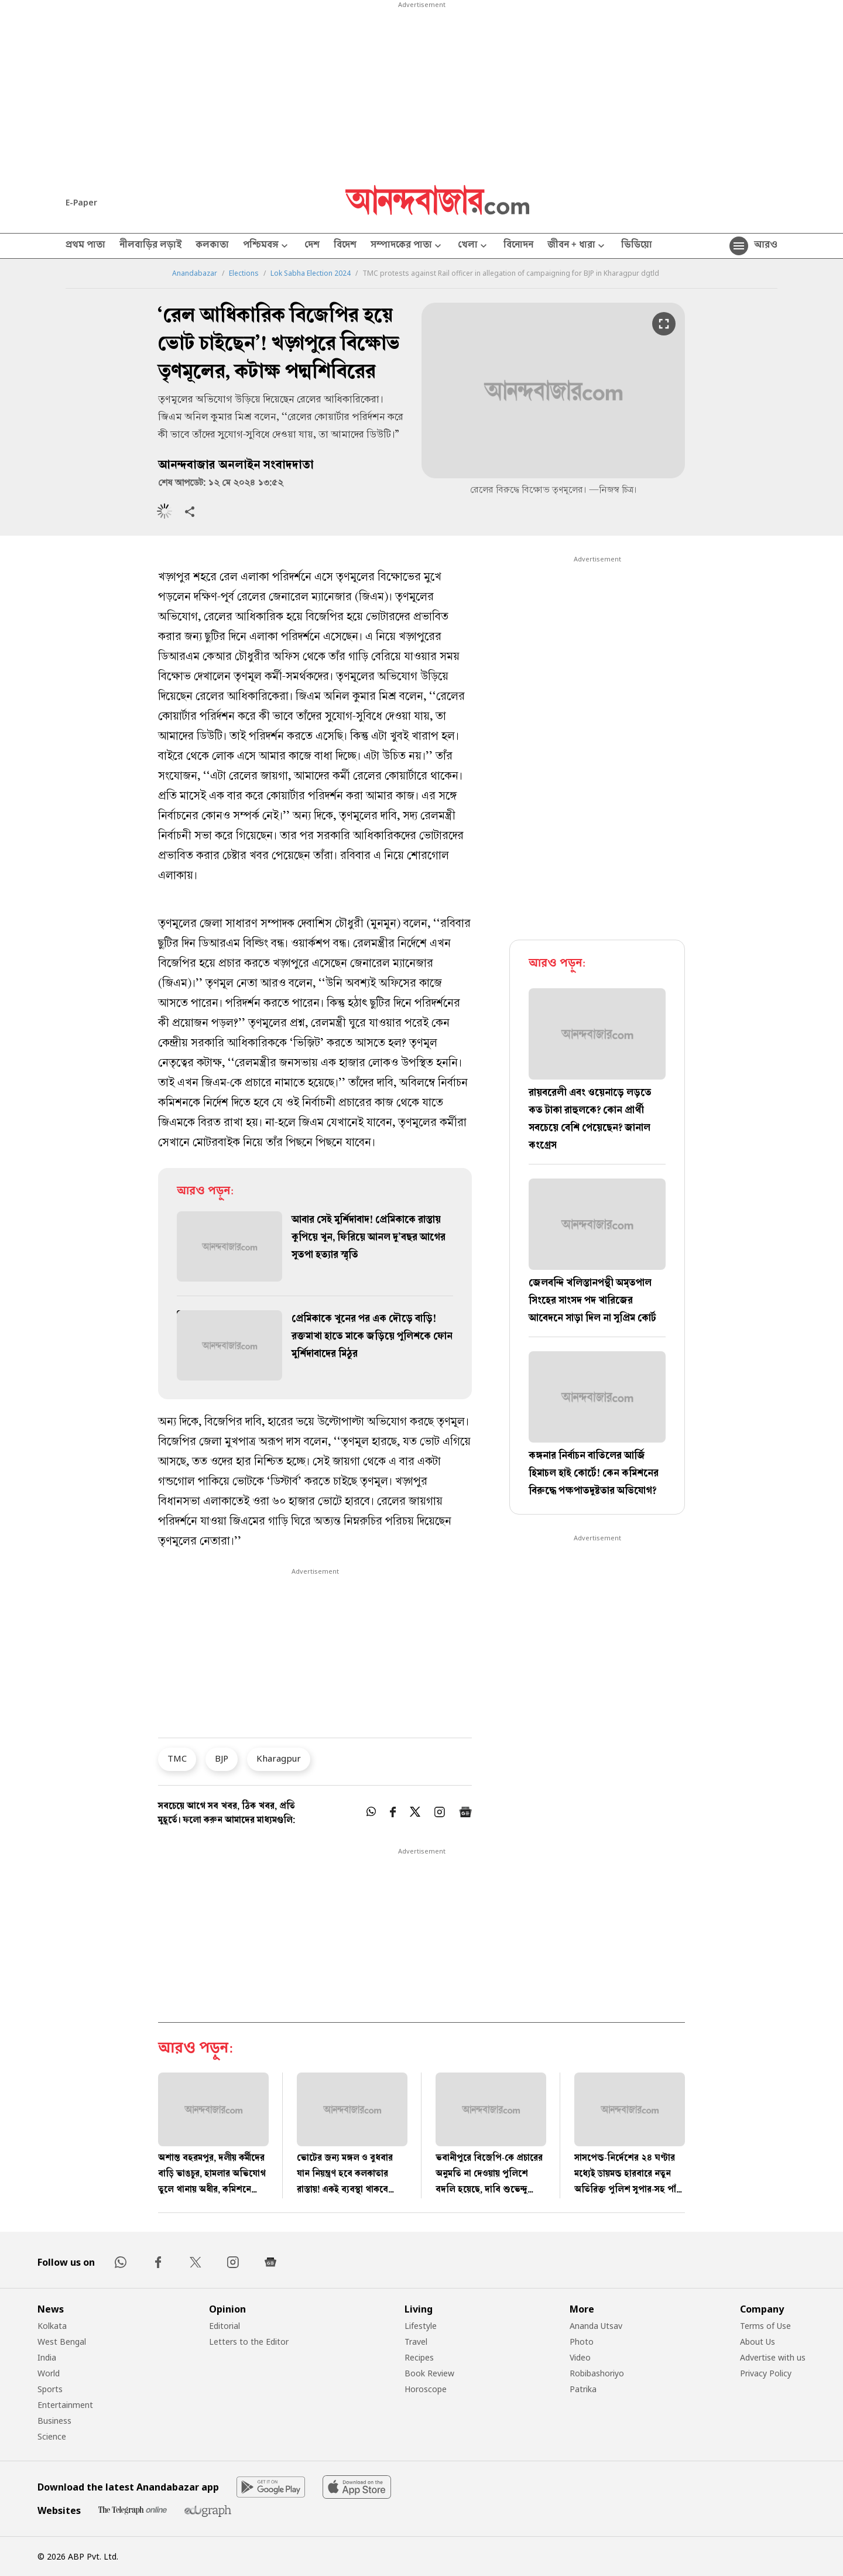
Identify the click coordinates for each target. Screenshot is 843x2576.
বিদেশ (345, 246)
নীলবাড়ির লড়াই (150, 246)
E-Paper (81, 202)
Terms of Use (765, 2325)
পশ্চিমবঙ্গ (266, 246)
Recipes (419, 2357)
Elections (244, 273)
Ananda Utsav (596, 2325)
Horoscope (426, 2389)
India (46, 2357)
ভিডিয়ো (636, 246)
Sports (50, 2389)
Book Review (429, 2373)
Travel (416, 2341)
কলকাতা (212, 246)
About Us (757, 2341)
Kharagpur (278, 1758)
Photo (582, 2341)
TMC (177, 1758)
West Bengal (61, 2341)
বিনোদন (518, 246)
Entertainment (65, 2404)
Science (51, 2436)
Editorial (224, 2325)
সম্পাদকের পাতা (407, 246)
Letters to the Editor (249, 2341)
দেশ (312, 246)
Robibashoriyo (597, 2373)
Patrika (583, 2389)
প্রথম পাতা (85, 246)
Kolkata (52, 2325)
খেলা (473, 246)
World (48, 2373)
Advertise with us (773, 2357)
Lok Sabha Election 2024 (310, 273)
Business (54, 2420)
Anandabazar (194, 273)
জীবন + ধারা (577, 246)
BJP (221, 1758)
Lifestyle (421, 2325)
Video (580, 2357)
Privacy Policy (765, 2373)
